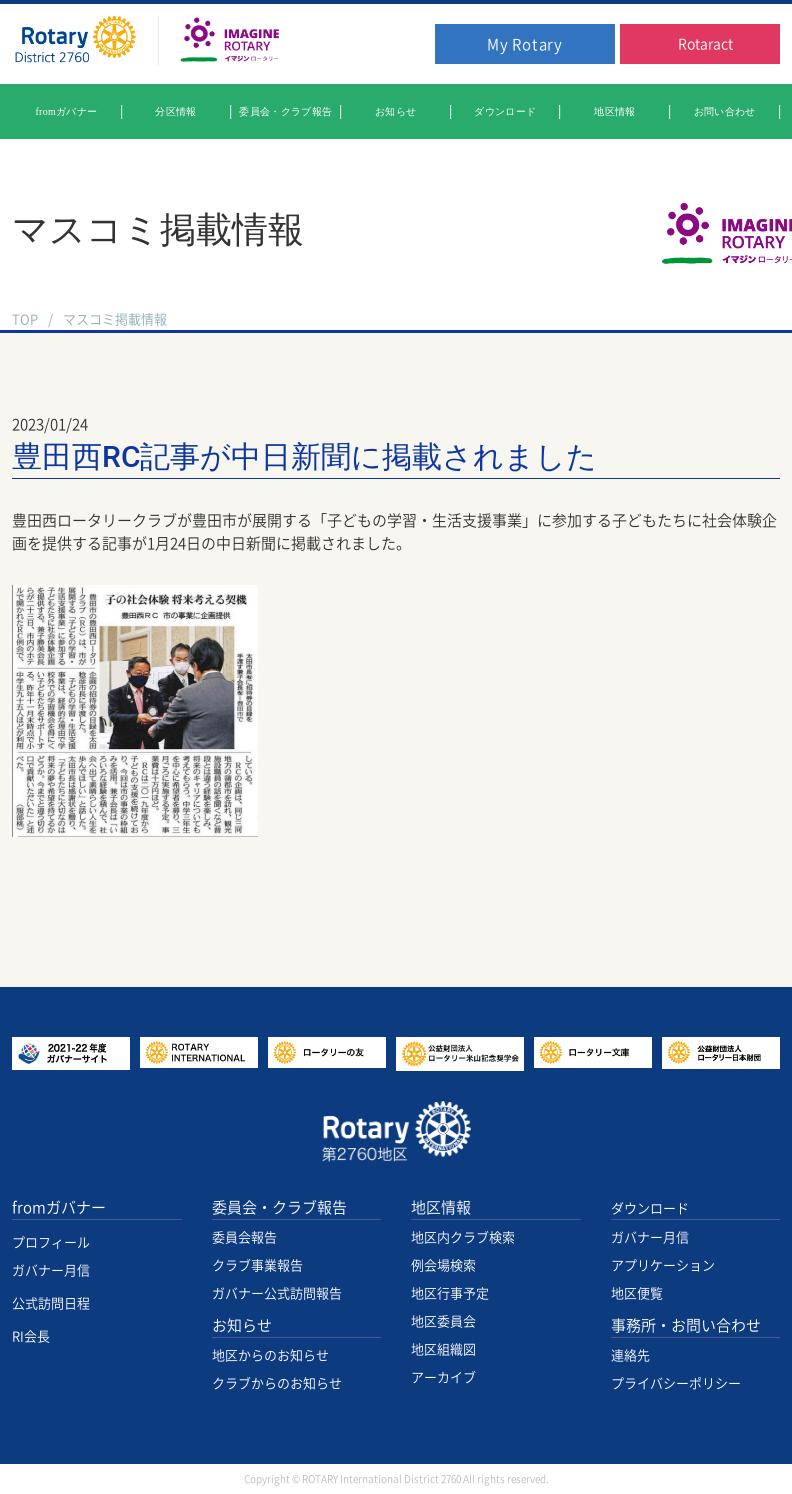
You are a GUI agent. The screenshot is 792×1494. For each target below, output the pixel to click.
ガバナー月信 (51, 1270)
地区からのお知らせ (270, 1355)
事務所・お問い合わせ (686, 1325)
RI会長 (31, 1336)
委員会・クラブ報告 (279, 1207)
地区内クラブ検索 (463, 1237)
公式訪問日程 (51, 1303)
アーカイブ (443, 1377)
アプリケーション (663, 1265)
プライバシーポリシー (676, 1383)
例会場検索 (443, 1265)
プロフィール (51, 1242)
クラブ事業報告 (257, 1265)
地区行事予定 (450, 1293)
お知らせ (242, 1325)
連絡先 (630, 1355)
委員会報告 (244, 1237)
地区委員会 (443, 1321)
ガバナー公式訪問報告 (277, 1293)
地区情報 (441, 1207)
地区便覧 (637, 1293)
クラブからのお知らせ (277, 1383)
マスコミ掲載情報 (115, 319)
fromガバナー (59, 1207)
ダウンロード (650, 1208)
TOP (25, 319)
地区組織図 (443, 1349)
